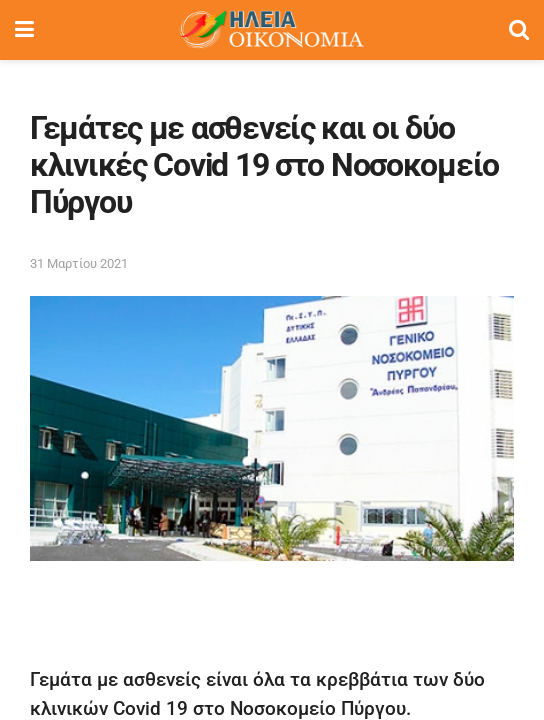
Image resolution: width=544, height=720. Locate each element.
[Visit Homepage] (271, 30)
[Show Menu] (24, 30)
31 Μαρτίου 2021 (79, 263)
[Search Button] (519, 30)
